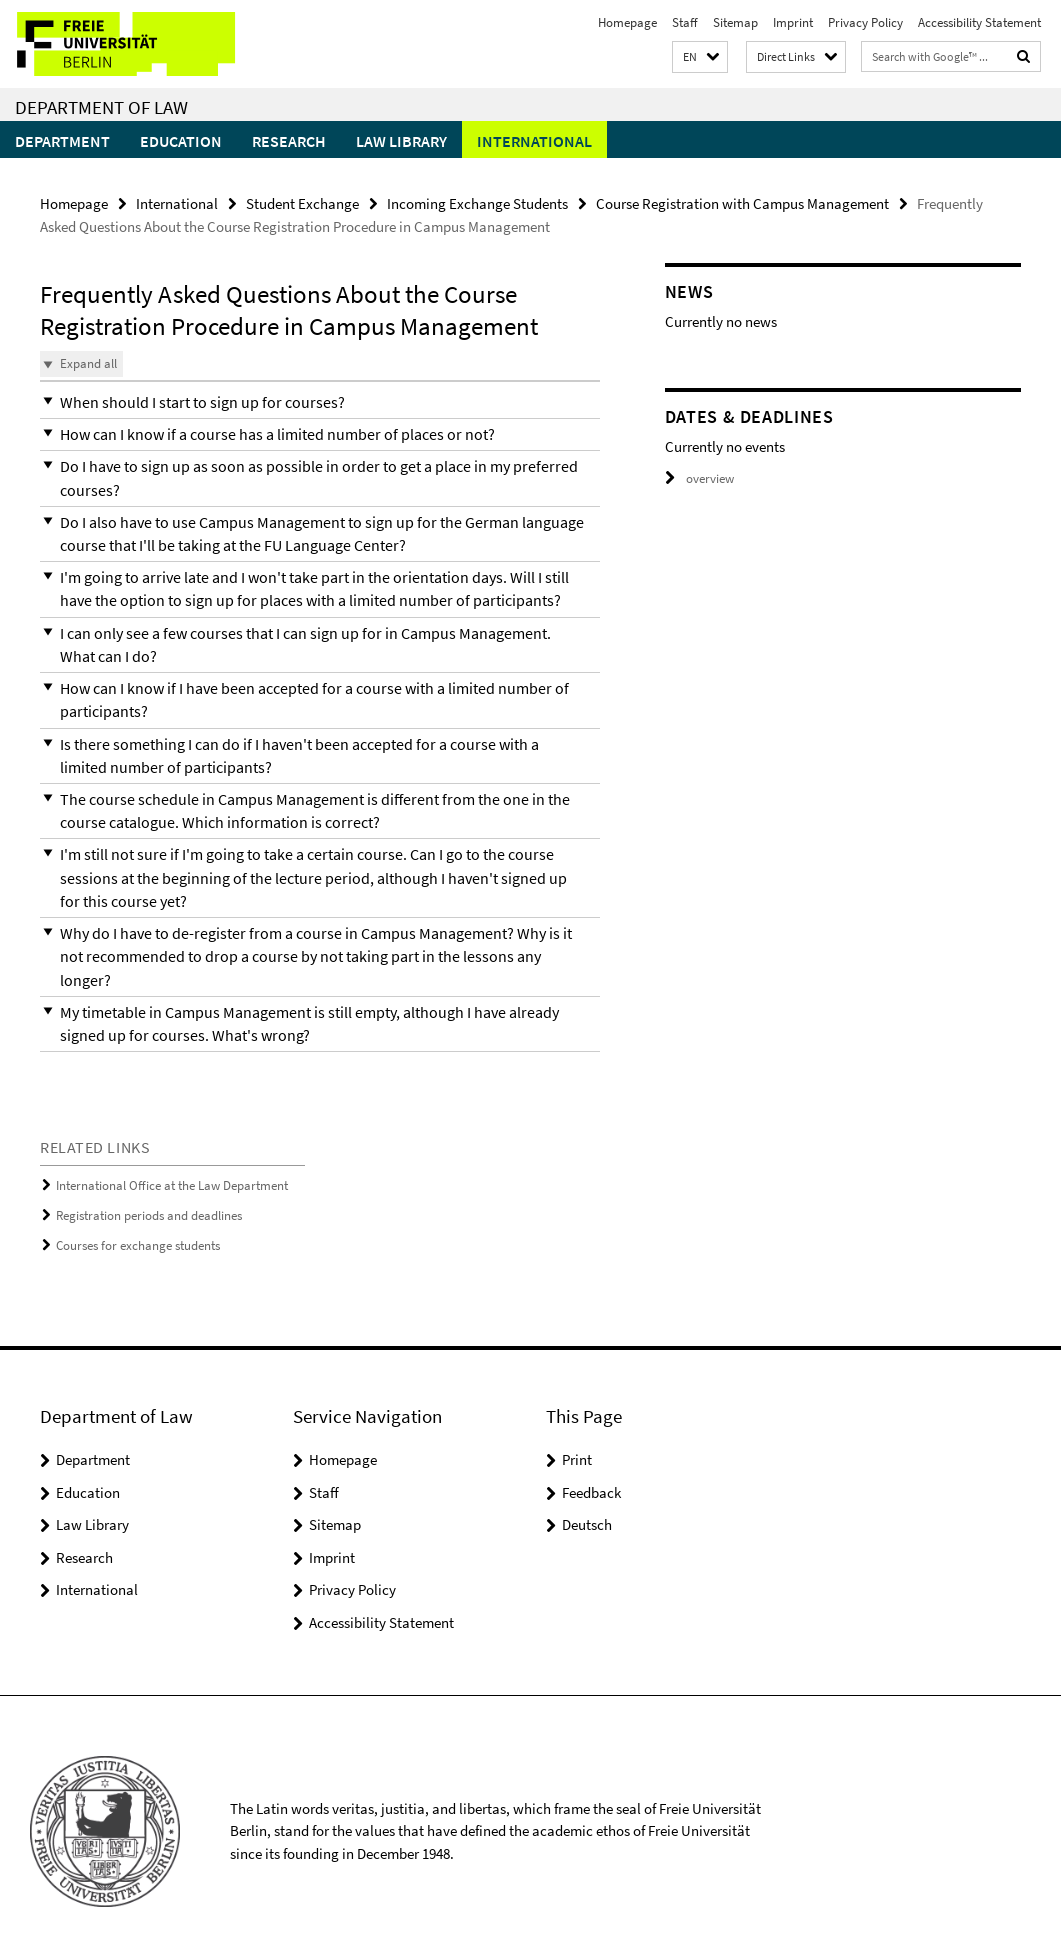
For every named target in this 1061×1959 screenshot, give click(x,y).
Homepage (627, 22)
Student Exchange (302, 203)
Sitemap (735, 22)
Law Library (401, 141)
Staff (685, 22)
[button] (700, 57)
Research (289, 141)
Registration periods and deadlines (149, 1209)
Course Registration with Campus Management (742, 203)
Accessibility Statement (979, 22)
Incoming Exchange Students (477, 203)
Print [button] (577, 1452)
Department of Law (101, 107)
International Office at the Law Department (172, 1179)
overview (699, 478)
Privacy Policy (865, 22)
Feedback (591, 1484)
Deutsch (587, 1517)
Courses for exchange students (138, 1238)
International (534, 141)
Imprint (793, 22)
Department (62, 141)
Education (181, 141)
